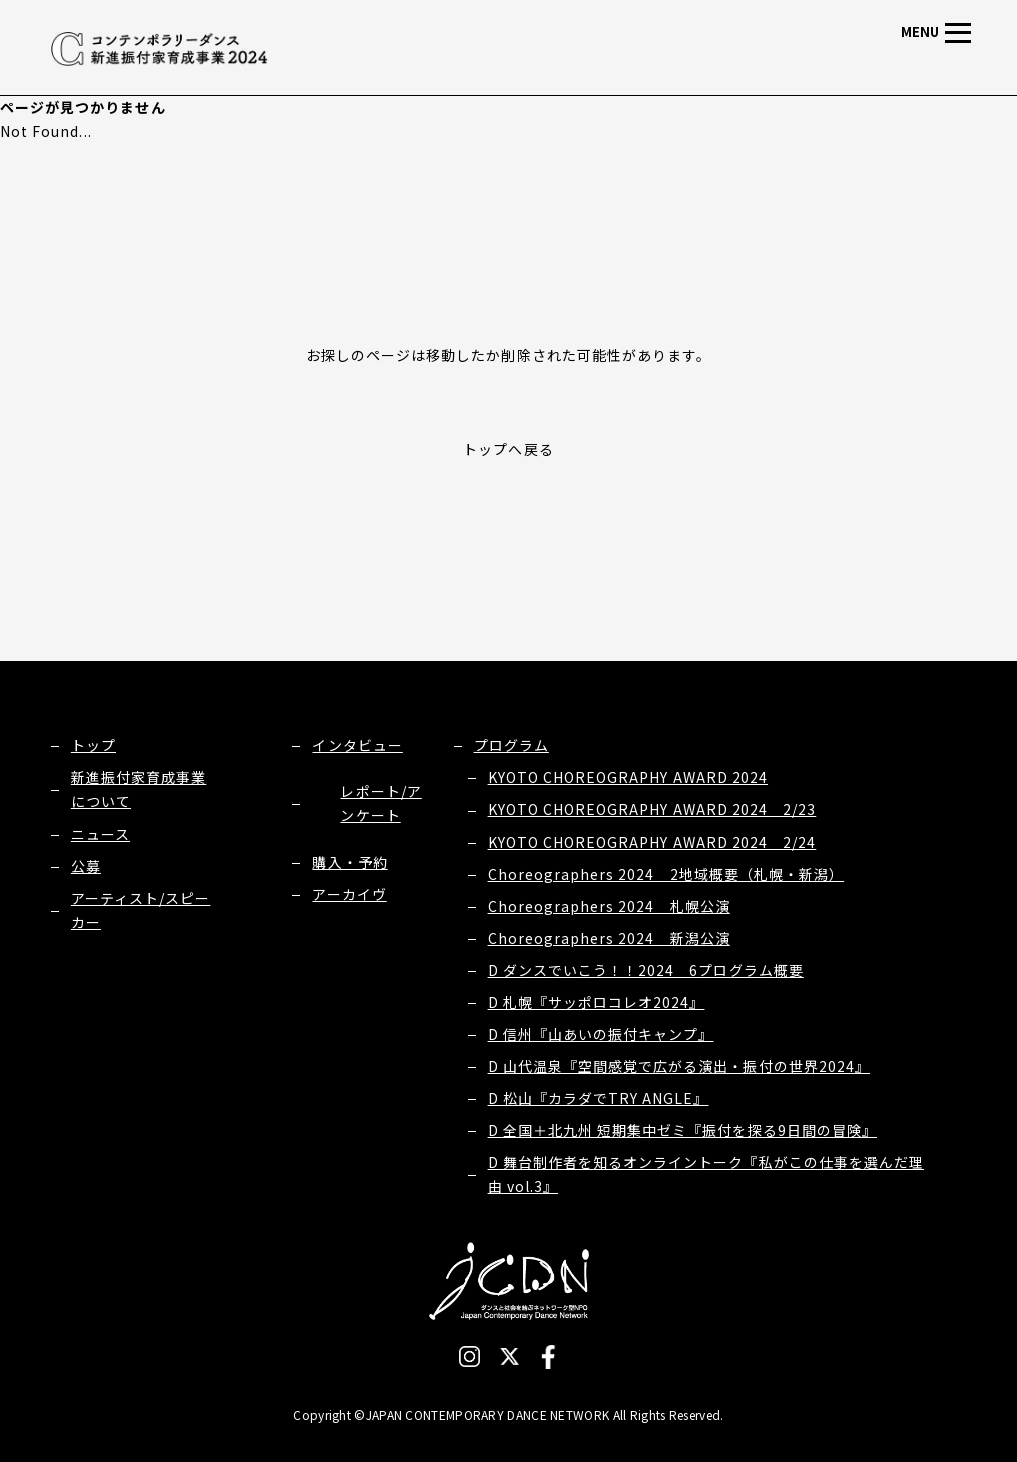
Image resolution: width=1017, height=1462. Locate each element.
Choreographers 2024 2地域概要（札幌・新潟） (666, 874)
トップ (93, 745)
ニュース (100, 834)
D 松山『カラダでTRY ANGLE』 (598, 1098)
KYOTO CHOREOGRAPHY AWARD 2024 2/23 (652, 809)
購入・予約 (349, 862)
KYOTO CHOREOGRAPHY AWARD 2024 (628, 777)
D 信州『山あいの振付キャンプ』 (601, 1034)
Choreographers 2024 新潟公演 (609, 938)
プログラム (511, 745)
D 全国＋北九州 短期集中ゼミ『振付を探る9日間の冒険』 (682, 1130)
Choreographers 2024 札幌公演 (609, 906)
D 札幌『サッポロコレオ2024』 (596, 1002)
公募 (86, 866)
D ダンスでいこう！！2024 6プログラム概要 (646, 970)
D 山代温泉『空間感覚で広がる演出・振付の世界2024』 (679, 1066)
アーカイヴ (349, 894)
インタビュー (357, 745)
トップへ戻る (508, 449)
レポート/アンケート (380, 803)
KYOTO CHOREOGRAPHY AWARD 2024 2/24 (652, 842)
